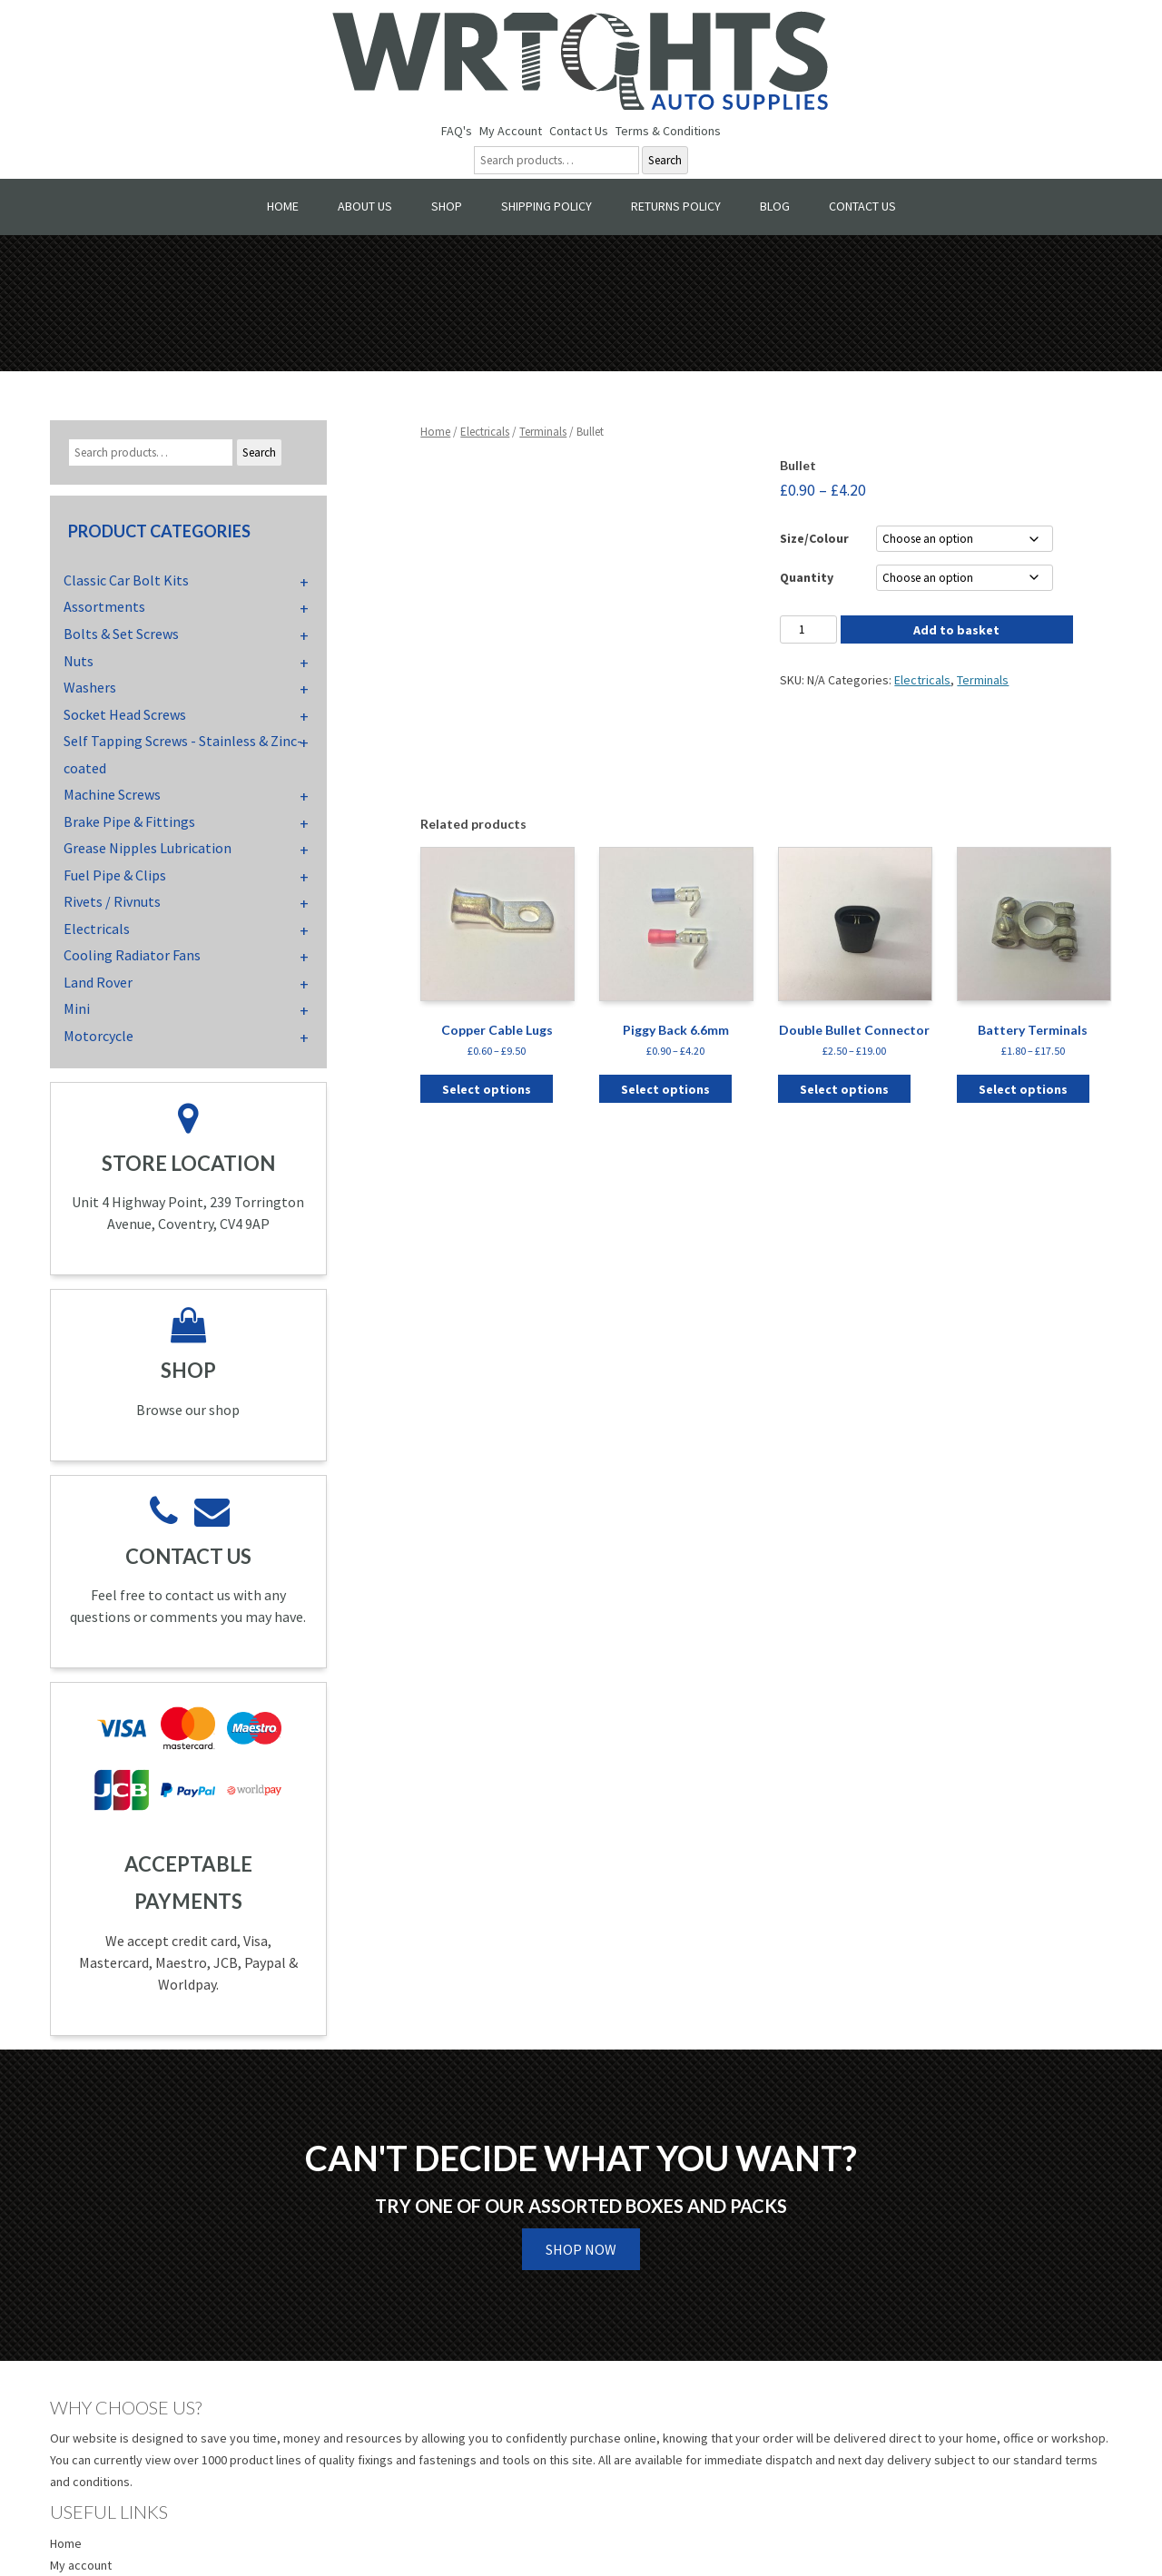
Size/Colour (814, 538)
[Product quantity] (808, 629)
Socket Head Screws (125, 714)
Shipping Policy (546, 206)
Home (283, 206)
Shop (446, 206)
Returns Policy (676, 206)
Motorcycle (98, 1036)
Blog (775, 206)
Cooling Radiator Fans (132, 955)
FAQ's (456, 131)
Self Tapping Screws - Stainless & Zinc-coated (183, 754)
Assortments (104, 606)
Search (665, 160)
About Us (365, 206)
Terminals (542, 431)
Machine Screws (112, 794)
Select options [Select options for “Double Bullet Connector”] (844, 1089)
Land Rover (98, 982)
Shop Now (581, 2249)
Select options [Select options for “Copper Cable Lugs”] (486, 1089)
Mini (77, 1008)
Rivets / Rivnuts (112, 901)
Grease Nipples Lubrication (147, 848)
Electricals (484, 431)
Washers (90, 687)
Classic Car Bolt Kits (126, 580)
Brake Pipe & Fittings (129, 821)
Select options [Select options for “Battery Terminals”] (1023, 1089)
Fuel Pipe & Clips (115, 875)
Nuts (79, 661)
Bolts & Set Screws (121, 633)
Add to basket (956, 630)
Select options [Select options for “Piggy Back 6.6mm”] (665, 1089)
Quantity (806, 577)
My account (81, 2565)
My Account (510, 131)
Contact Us (578, 131)
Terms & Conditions (668, 131)
